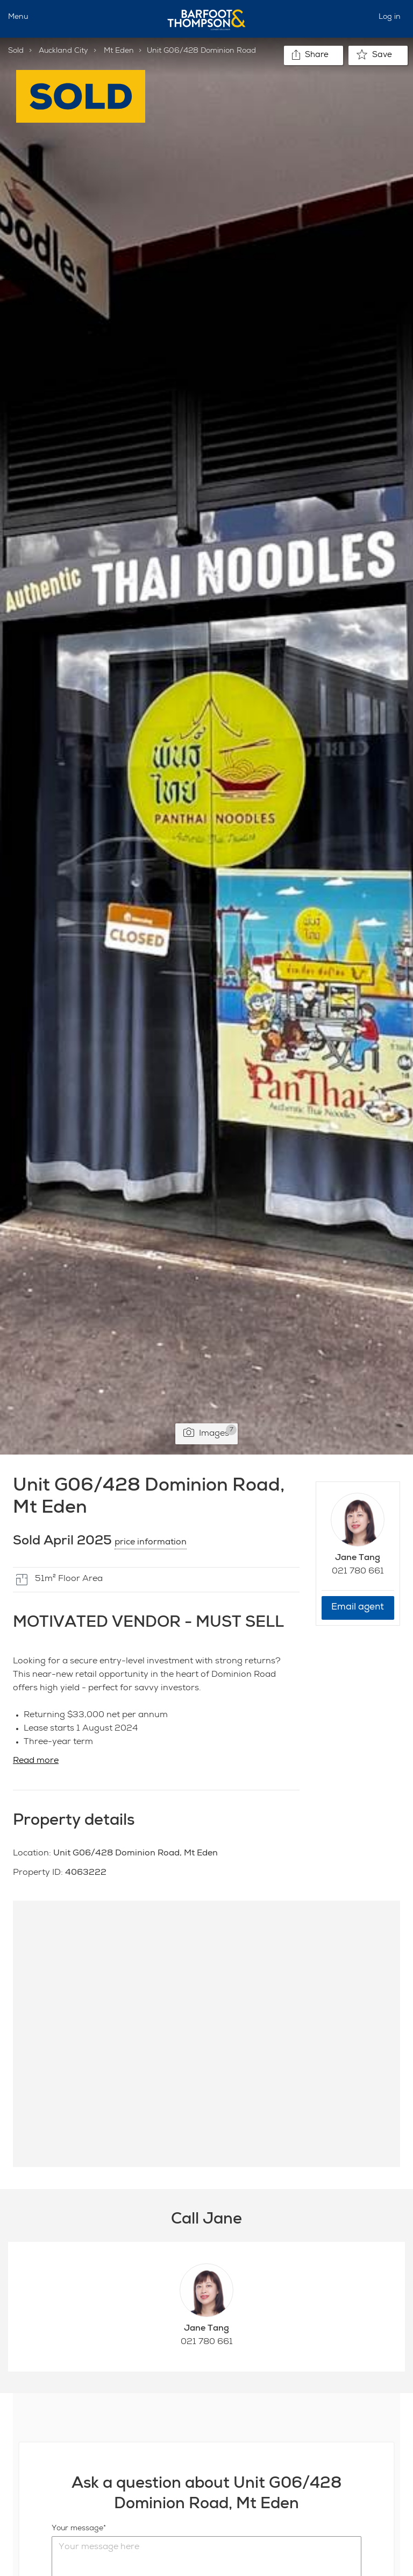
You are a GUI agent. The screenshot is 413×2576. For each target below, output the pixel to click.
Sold (16, 51)
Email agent (357, 1607)
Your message (77, 2528)
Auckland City (63, 51)
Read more (36, 1761)
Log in (390, 17)
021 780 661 (358, 1572)
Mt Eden (119, 51)
